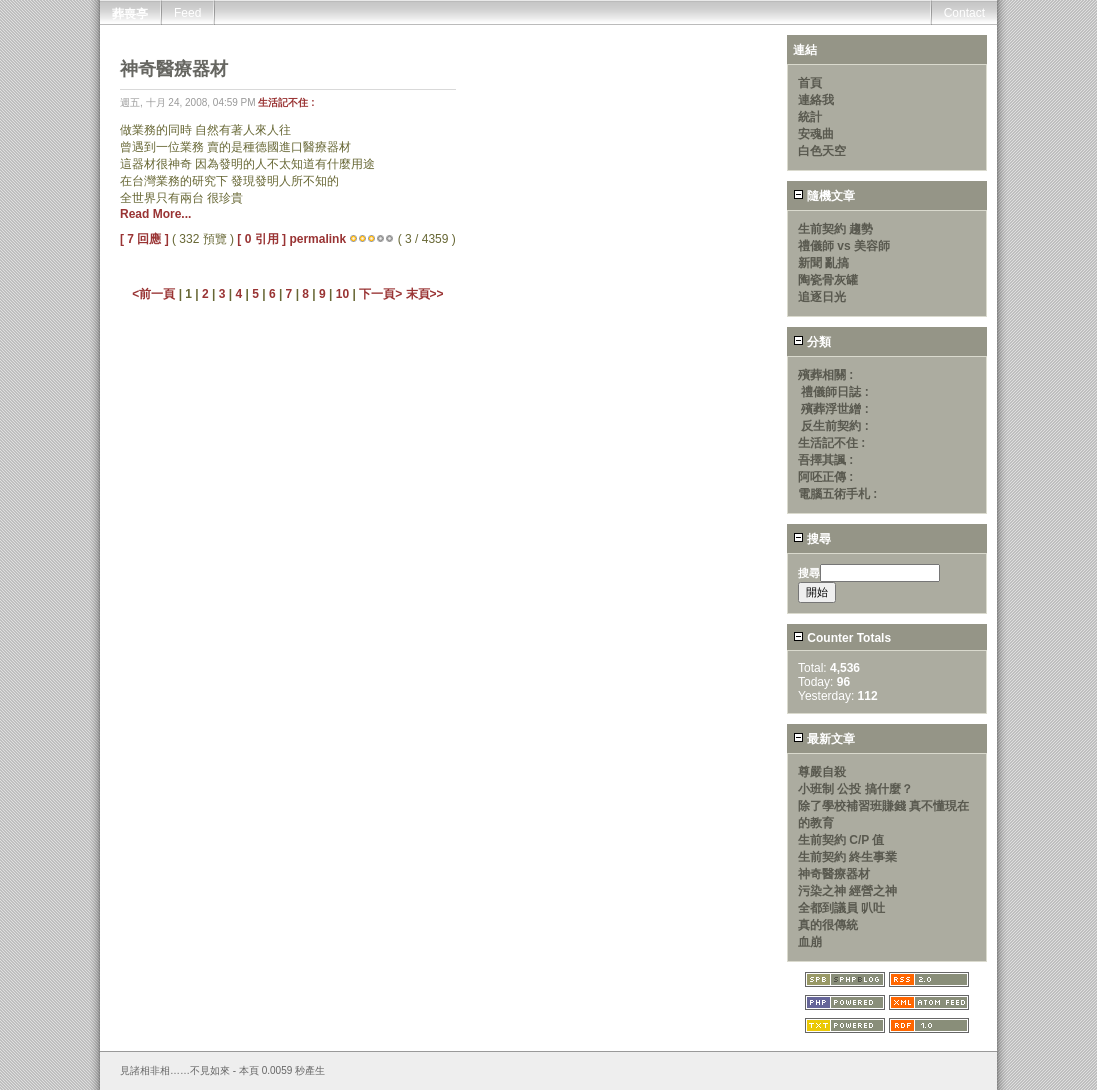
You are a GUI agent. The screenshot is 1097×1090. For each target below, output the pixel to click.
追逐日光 (822, 297)
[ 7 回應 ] (144, 239)
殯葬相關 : (825, 375)
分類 (812, 342)
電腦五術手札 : (837, 494)
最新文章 (824, 739)
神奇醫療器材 (834, 874)
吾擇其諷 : (825, 460)
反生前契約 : (834, 426)
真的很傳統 (828, 925)
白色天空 (822, 151)
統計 (810, 117)
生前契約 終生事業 (847, 857)
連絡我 (816, 100)
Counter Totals (842, 638)
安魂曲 (816, 134)
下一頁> (382, 294)
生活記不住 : (286, 102)
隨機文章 (824, 196)
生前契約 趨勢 (835, 229)
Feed (187, 13)
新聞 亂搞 (823, 263)
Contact (964, 13)
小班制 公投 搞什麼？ (855, 789)
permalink (317, 239)
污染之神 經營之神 (847, 891)
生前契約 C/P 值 (841, 840)
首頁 (810, 83)
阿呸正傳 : (825, 477)
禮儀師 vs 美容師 (844, 246)
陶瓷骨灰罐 (828, 280)
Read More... (155, 214)
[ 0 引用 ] (261, 239)
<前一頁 (155, 294)
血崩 (810, 942)
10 (342, 294)
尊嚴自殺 (822, 772)
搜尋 (812, 539)
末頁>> (425, 294)
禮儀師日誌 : (834, 392)
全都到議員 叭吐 (841, 908)
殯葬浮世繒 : (834, 409)
